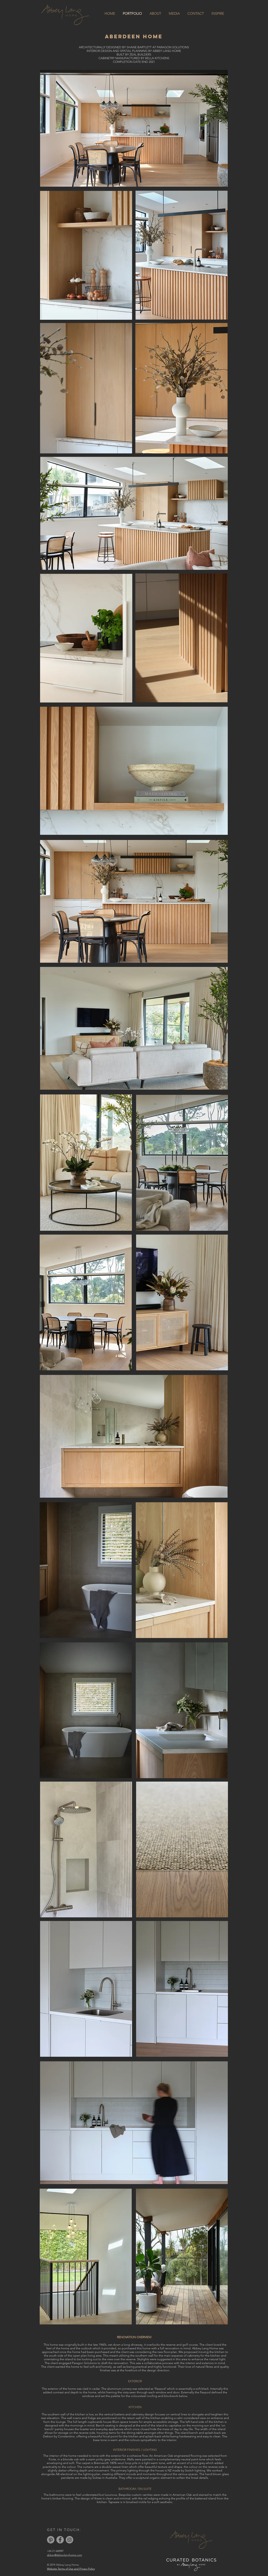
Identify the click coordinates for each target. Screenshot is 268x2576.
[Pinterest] (50, 2539)
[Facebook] (60, 2539)
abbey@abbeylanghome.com (64, 2555)
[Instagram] (69, 2539)
